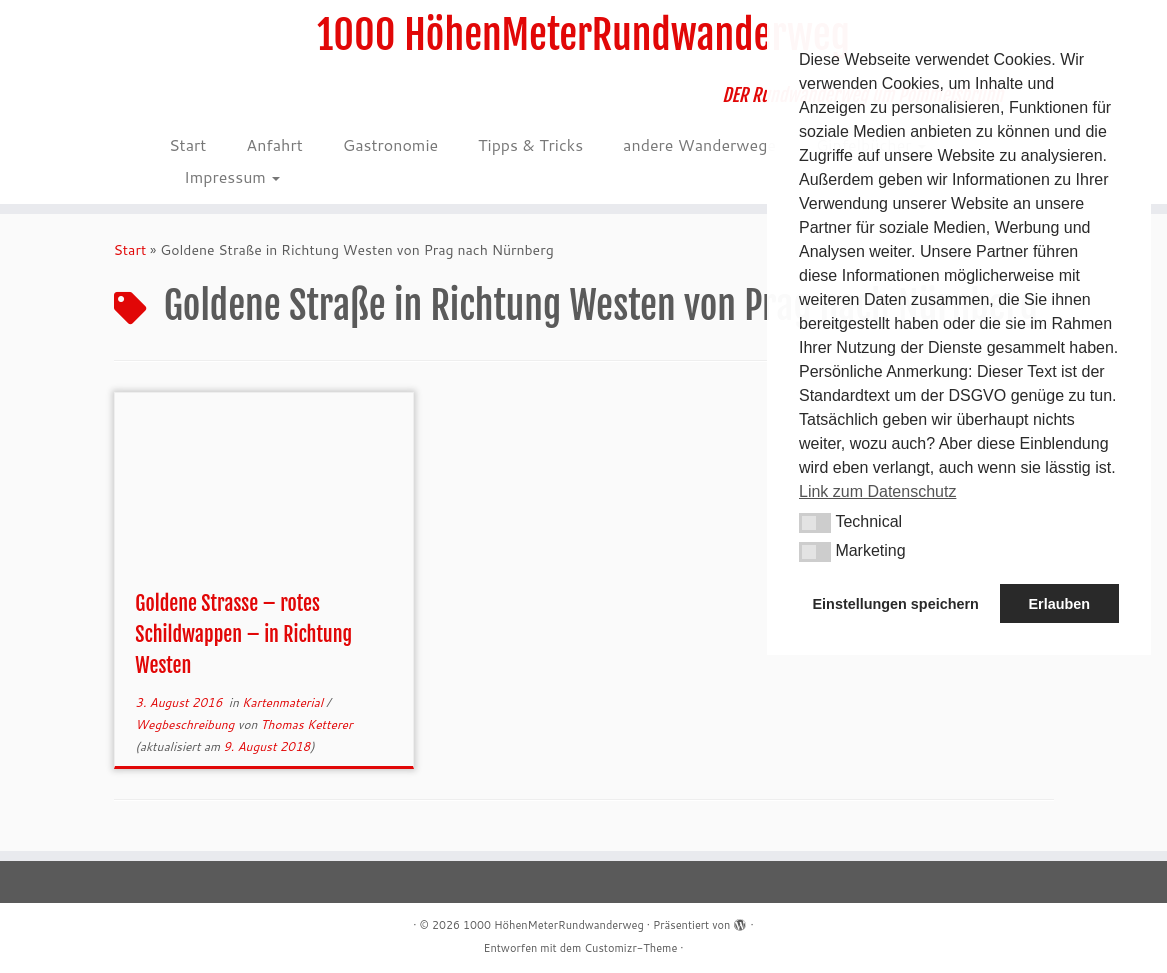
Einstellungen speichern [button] (896, 604)
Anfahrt (274, 144)
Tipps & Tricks (530, 144)
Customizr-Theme (630, 948)
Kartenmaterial (284, 702)
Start (187, 144)
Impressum (232, 176)
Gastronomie (390, 144)
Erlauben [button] (1059, 604)
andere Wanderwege (699, 144)
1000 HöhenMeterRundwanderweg (583, 35)
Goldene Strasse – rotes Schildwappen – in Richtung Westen (243, 634)
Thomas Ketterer (307, 724)
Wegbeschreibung (186, 724)
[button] (815, 523)
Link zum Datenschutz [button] (877, 491)
